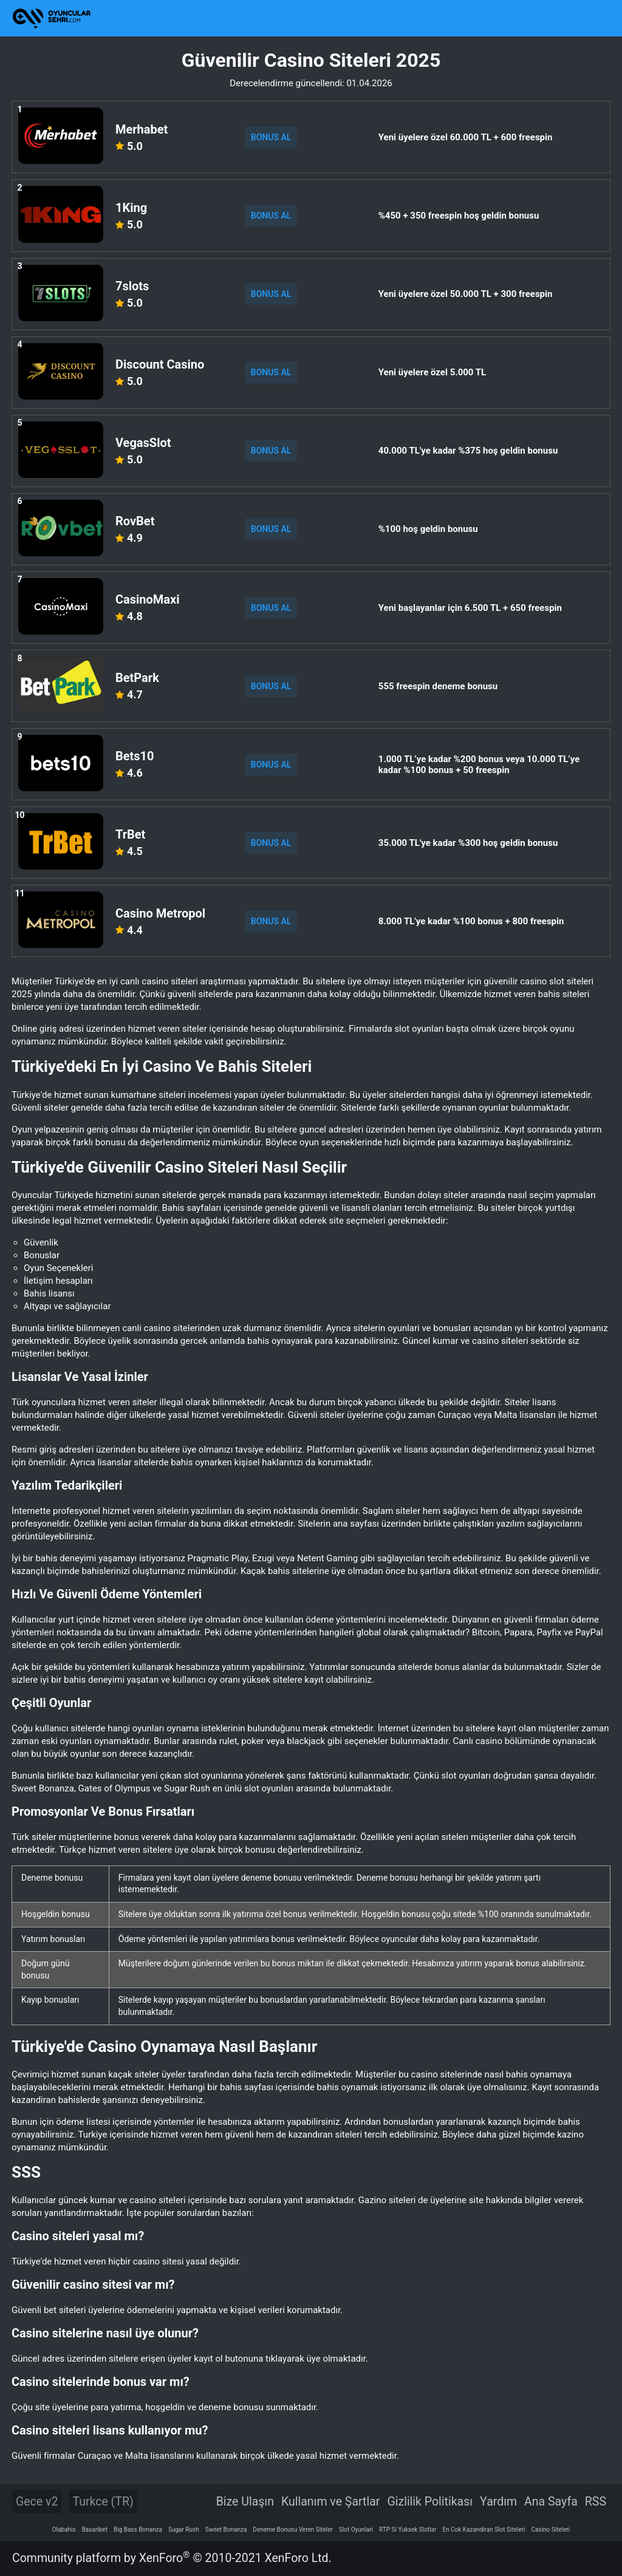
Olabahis (64, 2529)
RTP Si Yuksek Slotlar (407, 2529)
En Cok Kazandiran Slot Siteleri (483, 2529)
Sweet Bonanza (226, 2529)
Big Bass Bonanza (138, 2529)
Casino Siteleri (550, 2529)
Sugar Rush (183, 2529)
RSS (595, 2502)
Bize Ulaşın (245, 2502)
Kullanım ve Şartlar (330, 2502)
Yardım (498, 2502)
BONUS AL (271, 137)
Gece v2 (37, 2502)
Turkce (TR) (102, 2502)
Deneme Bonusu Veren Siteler (293, 2529)
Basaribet (95, 2529)
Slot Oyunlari (356, 2529)
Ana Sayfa (551, 2502)
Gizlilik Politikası (430, 2502)
